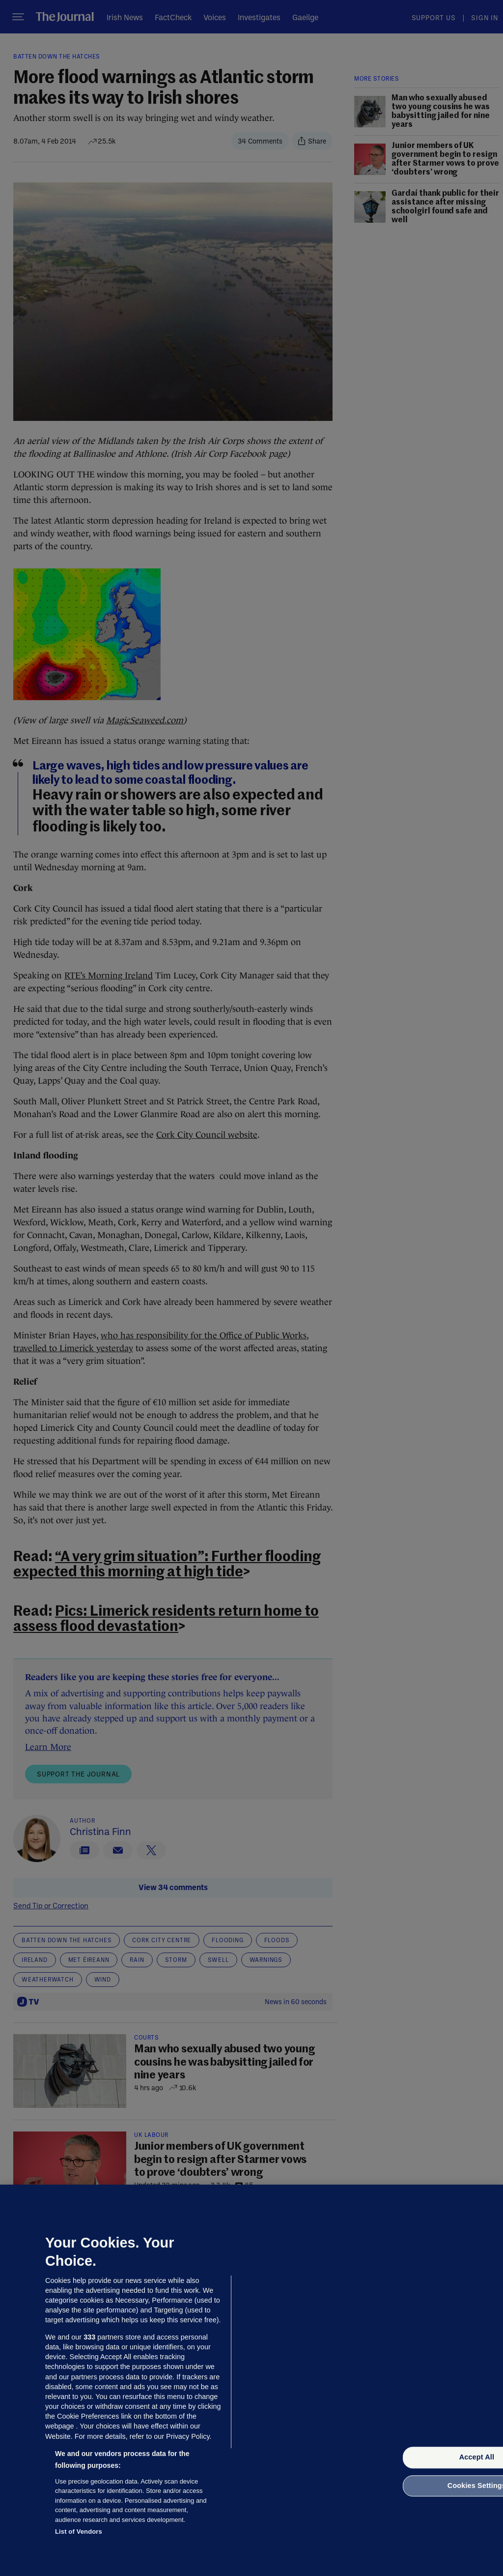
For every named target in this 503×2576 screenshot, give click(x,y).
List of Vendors (78, 2531)
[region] (251, 2380)
